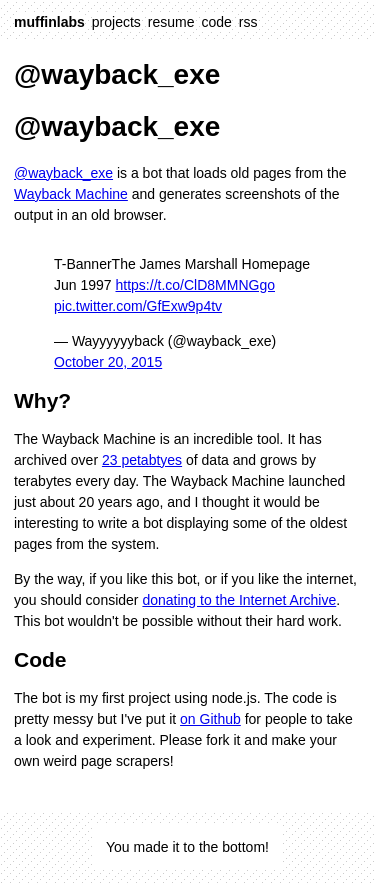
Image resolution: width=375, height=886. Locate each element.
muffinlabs (49, 22)
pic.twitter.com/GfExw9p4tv (138, 306)
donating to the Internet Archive (239, 600)
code (217, 22)
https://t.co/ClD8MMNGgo (196, 285)
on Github (210, 719)
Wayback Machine (71, 194)
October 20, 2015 (108, 362)
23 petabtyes (142, 460)
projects (116, 22)
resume (171, 22)
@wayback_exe (63, 173)
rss (248, 22)
